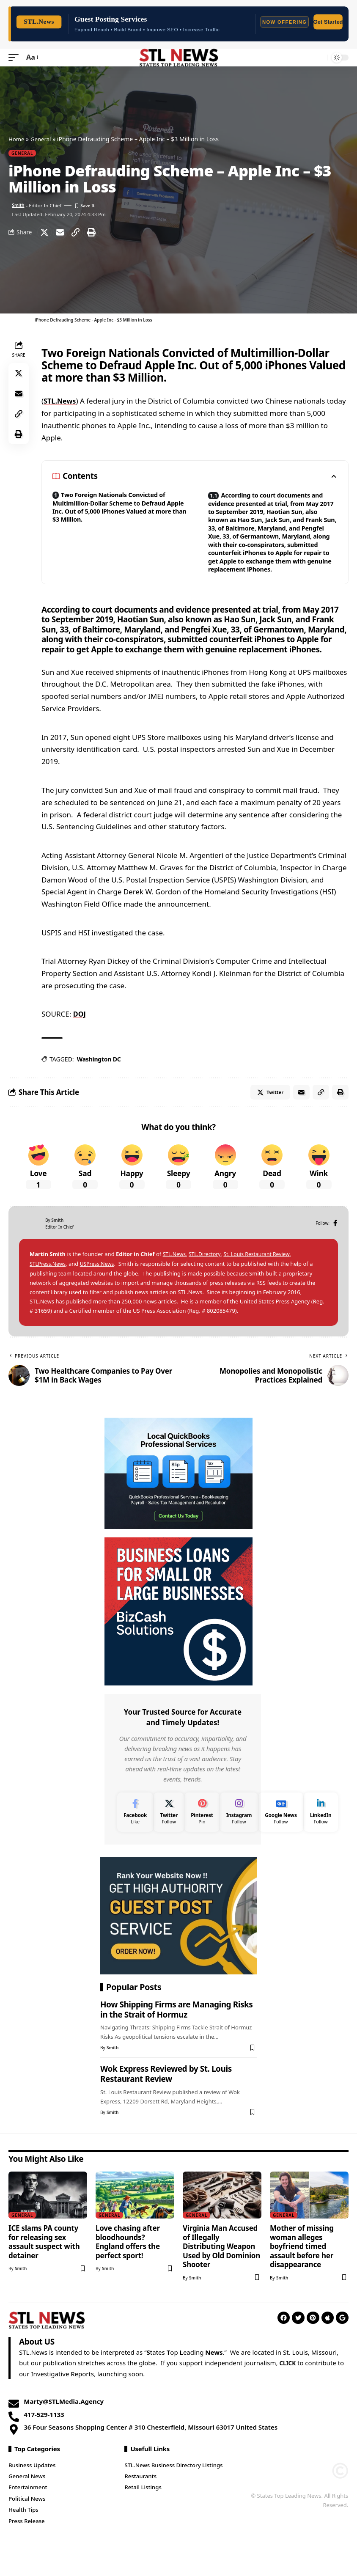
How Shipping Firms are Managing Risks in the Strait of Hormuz (176, 2030)
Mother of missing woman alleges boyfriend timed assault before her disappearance (302, 2267)
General (42, 139)
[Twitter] (169, 1832)
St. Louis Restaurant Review (262, 1275)
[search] (318, 57)
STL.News (60, 400)
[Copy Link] (76, 232)
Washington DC (99, 1077)
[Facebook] (335, 1244)
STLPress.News (49, 1284)
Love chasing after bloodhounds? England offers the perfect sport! (128, 2262)
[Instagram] (239, 1832)
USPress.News (100, 1284)
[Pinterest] (202, 1832)
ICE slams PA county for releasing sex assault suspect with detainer (44, 2262)
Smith (19, 205)
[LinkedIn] (321, 1832)
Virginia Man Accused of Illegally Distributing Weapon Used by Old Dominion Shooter (221, 2267)
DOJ (80, 1032)
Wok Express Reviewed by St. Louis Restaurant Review (166, 2094)
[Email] (60, 232)
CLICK (288, 2383)
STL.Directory (207, 1275)
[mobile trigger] (15, 57)
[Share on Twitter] (44, 232)
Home (16, 139)
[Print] (91, 232)
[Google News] (280, 1832)
